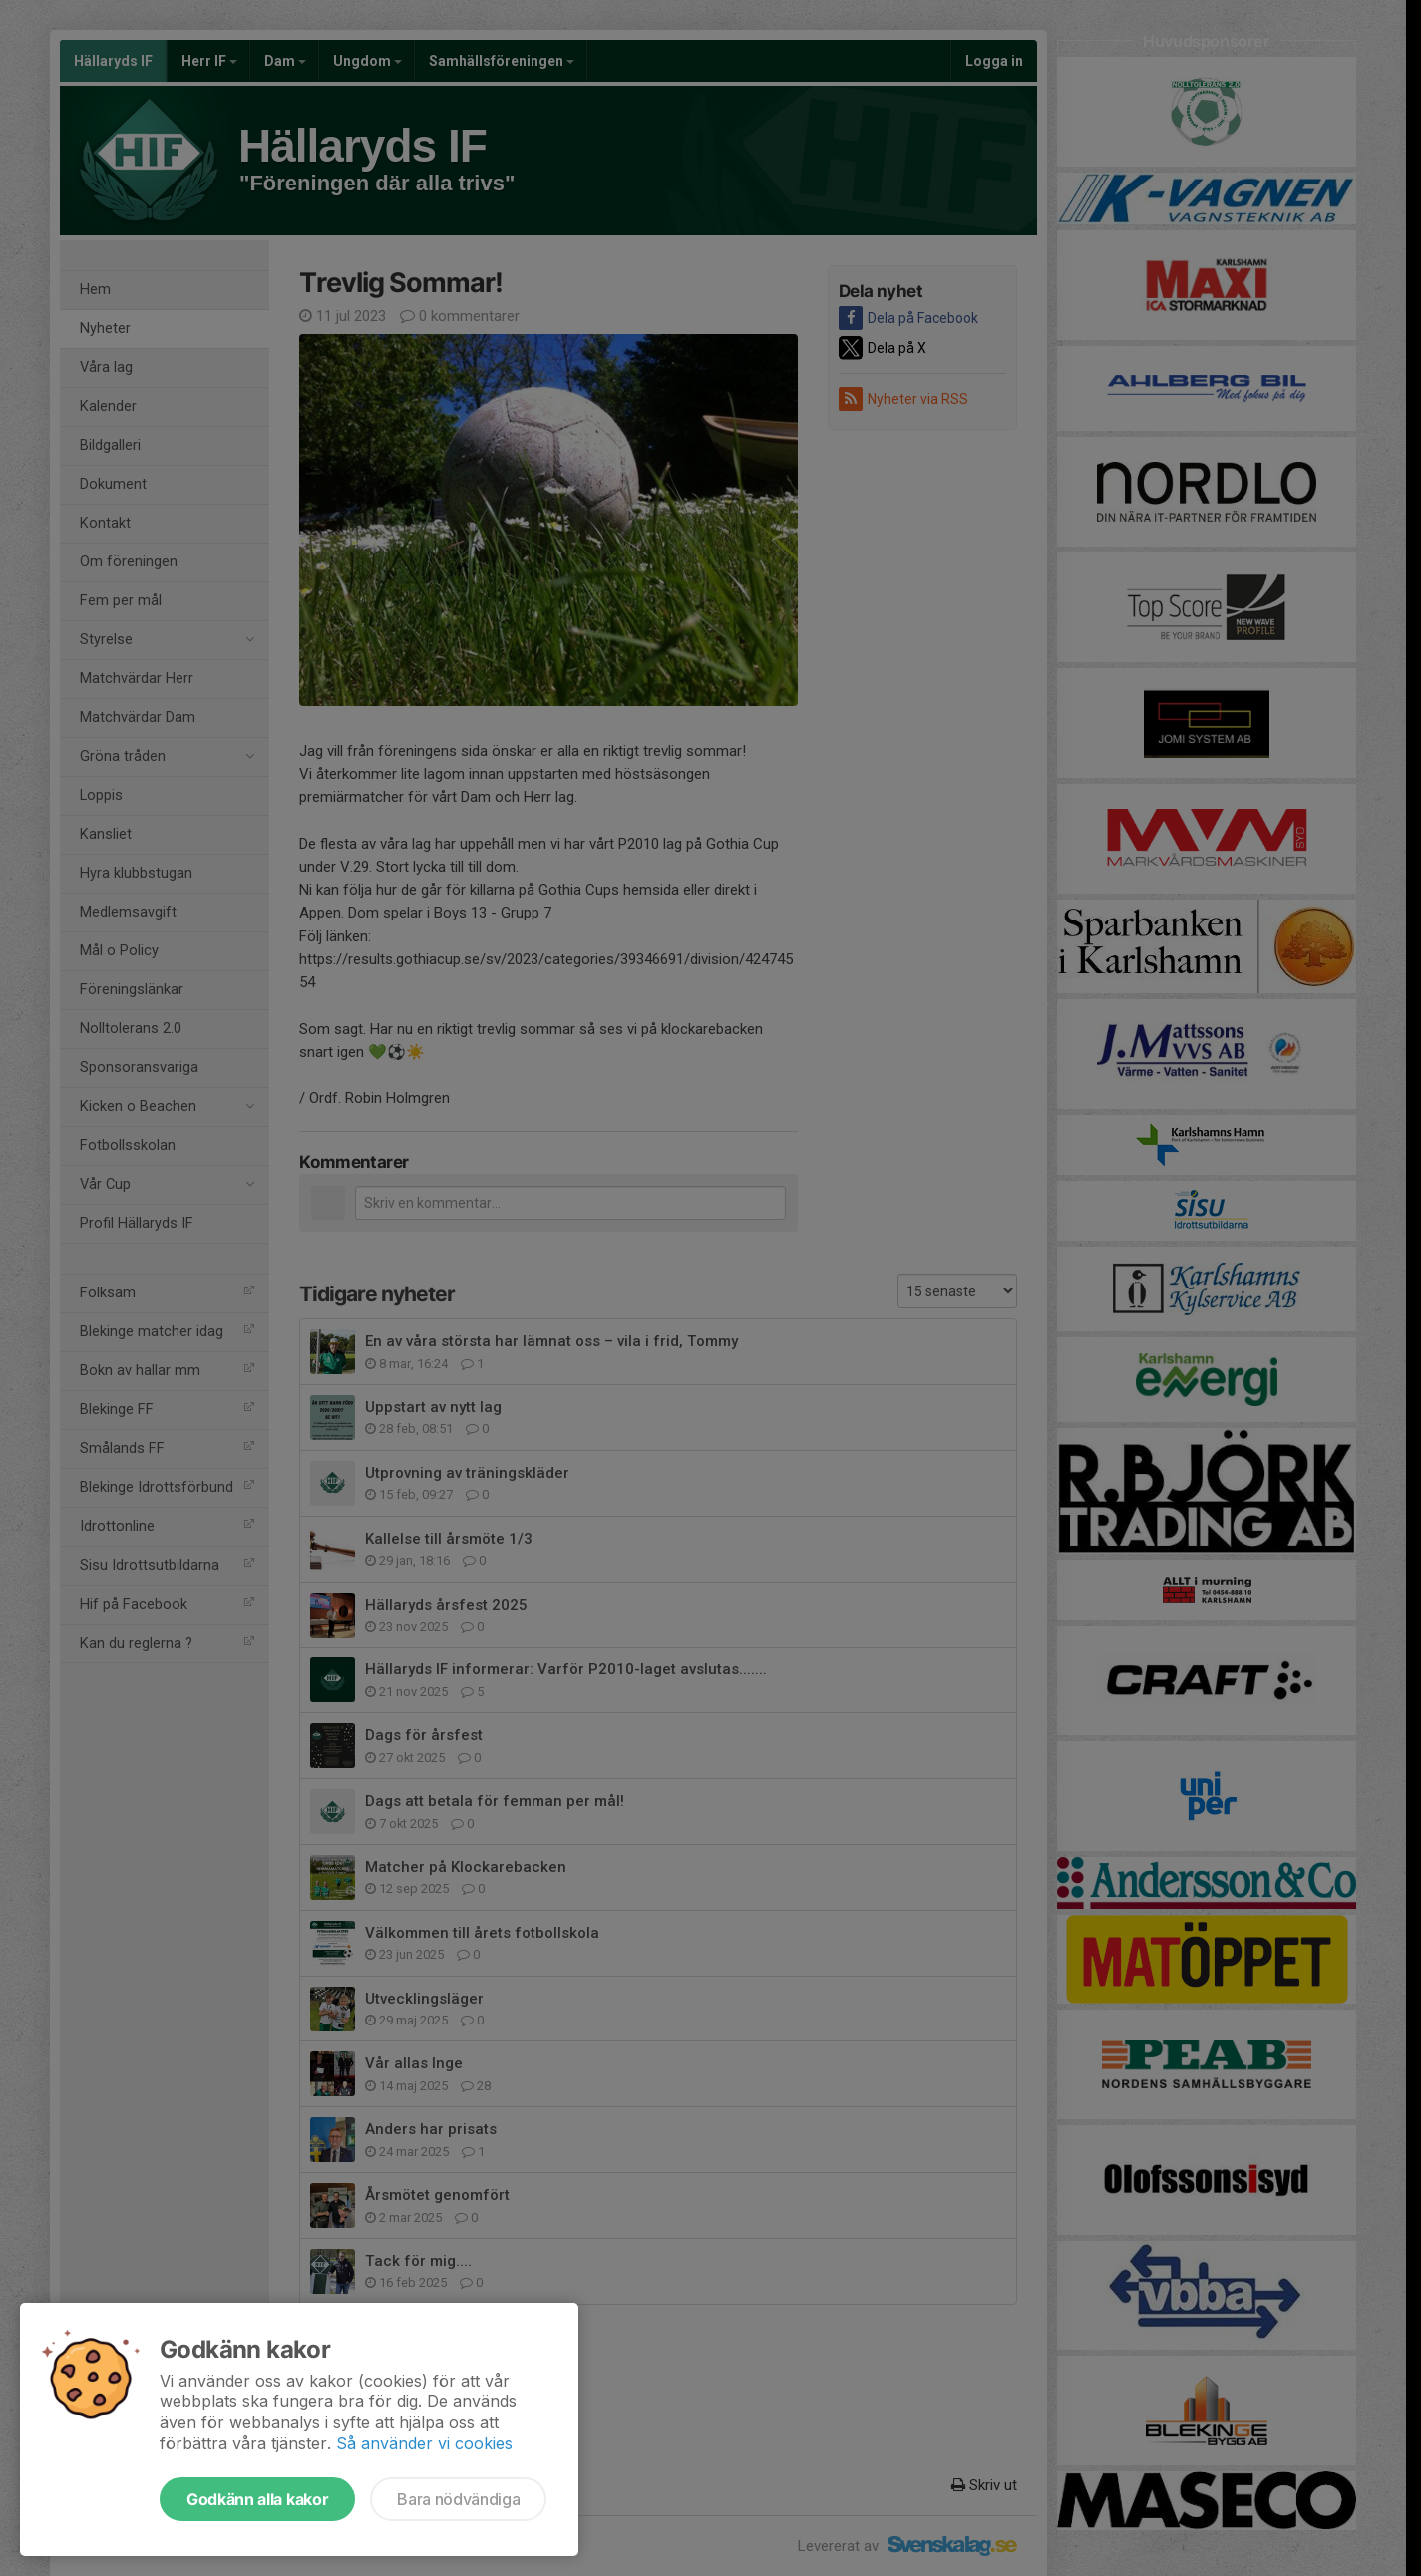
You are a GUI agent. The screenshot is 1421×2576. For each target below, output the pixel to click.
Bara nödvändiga (458, 2499)
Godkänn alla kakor (257, 2499)
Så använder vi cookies (424, 2443)
